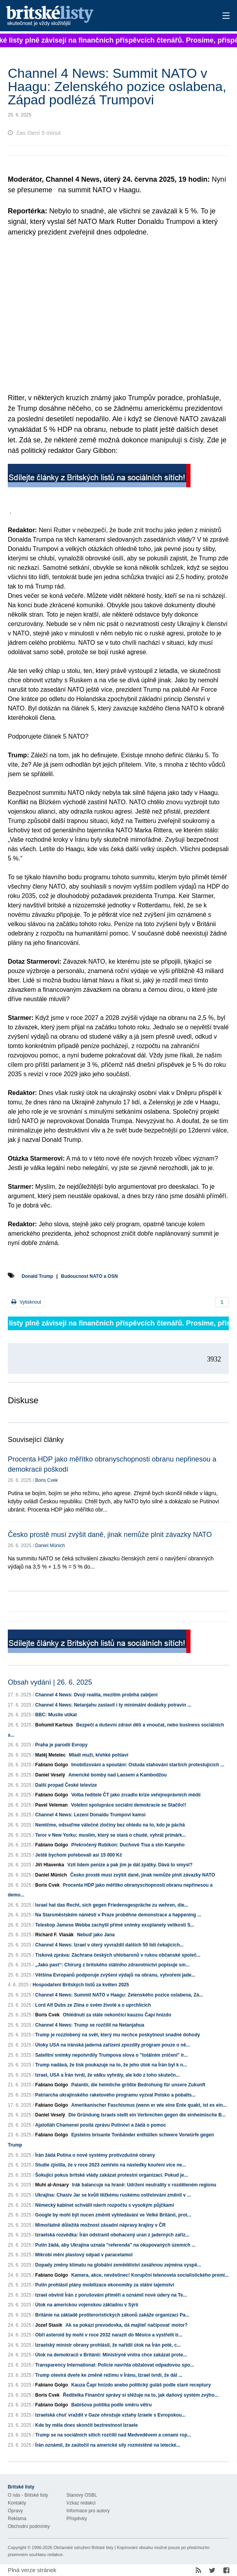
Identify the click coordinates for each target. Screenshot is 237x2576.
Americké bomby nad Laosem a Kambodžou (117, 1775)
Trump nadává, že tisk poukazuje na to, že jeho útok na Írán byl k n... (111, 2065)
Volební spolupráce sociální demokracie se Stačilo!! (128, 1805)
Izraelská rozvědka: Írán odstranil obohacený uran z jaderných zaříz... (112, 2235)
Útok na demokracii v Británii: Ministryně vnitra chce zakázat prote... (111, 2355)
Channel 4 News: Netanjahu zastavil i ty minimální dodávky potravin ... (113, 1705)
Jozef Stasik (48, 2325)
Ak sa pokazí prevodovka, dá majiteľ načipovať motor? (126, 2325)
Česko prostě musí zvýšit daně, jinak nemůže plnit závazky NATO (110, 1534)
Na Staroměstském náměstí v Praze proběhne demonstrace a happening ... (118, 1915)
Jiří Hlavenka (49, 1865)
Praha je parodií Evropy (61, 1745)
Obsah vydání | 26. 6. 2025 (50, 1682)
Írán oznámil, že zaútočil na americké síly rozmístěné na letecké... (107, 2445)
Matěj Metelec (50, 1755)
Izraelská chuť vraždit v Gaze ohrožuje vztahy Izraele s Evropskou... (110, 2415)
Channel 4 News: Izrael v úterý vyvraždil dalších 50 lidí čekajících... (109, 1945)
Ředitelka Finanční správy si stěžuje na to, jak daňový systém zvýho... (140, 2395)
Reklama (17, 2518)
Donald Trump (37, 1276)
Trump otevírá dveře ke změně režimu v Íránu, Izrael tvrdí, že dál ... (108, 2375)
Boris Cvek (46, 1480)
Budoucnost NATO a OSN (89, 1276)
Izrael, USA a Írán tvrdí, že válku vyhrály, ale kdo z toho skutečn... (107, 2075)
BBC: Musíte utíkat (56, 1714)
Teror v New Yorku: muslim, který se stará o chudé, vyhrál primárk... (110, 1835)
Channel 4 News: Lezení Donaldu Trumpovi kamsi (90, 1815)
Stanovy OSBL (81, 2495)
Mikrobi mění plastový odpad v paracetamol (83, 2255)
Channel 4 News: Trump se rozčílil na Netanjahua (89, 2025)
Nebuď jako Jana (96, 1934)
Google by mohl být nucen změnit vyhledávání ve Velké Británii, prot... (113, 2215)
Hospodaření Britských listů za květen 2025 (80, 1984)
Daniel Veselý (50, 1775)
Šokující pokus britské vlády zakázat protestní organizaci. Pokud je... (111, 2175)
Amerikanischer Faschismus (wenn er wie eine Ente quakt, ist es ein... (148, 2105)
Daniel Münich (50, 1545)
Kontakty (17, 2503)
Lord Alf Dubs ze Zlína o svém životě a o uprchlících (93, 2005)
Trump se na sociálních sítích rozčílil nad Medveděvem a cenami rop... (113, 2435)
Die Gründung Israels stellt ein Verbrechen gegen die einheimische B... (147, 2115)
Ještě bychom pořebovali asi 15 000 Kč (78, 1855)
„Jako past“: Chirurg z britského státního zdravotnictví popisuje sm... (112, 1965)
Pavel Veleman (51, 1805)
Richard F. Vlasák (54, 1934)
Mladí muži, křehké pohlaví (98, 1755)
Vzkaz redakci (81, 2503)
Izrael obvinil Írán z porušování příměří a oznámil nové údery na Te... (111, 2295)
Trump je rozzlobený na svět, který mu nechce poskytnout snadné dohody (117, 2035)
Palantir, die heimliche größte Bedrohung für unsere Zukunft (138, 2085)
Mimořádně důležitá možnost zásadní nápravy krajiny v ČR (100, 2225)
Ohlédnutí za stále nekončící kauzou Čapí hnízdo (117, 2015)
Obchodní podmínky (29, 2526)
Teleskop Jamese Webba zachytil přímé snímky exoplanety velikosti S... (114, 1925)
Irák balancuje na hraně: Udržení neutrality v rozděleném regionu (144, 2185)
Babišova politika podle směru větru (111, 2405)
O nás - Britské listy (28, 2495)
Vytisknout (26, 1302)
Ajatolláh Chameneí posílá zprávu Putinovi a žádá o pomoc (100, 2125)
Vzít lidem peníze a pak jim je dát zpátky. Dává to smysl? (129, 1865)
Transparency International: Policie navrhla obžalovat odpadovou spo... (114, 2365)
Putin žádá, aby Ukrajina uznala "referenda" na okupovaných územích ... (115, 2245)
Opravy (15, 2510)
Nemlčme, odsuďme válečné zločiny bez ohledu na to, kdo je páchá (110, 1825)
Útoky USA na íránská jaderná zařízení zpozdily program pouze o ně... (112, 2045)
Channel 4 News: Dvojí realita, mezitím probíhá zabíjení (96, 1695)
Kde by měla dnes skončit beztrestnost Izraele (86, 2425)
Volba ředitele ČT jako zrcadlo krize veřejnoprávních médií (135, 1795)
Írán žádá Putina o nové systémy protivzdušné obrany (95, 2155)
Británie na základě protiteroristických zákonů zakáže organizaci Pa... (112, 2315)
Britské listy (94, 16)
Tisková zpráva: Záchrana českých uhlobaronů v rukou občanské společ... (117, 1955)
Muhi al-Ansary (52, 2185)
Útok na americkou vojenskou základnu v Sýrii (86, 2305)
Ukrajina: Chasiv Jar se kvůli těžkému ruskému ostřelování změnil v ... (113, 2195)
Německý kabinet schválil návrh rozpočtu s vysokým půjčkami (104, 2205)
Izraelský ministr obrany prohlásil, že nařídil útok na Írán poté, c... (108, 2345)
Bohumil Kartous (54, 1725)
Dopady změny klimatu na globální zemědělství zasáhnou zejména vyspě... (118, 2265)
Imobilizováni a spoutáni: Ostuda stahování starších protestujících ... (147, 1764)
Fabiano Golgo (51, 1764)
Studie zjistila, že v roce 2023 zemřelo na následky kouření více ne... (110, 2165)
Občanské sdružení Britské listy (83, 2547)
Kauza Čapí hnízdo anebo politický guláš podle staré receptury (140, 2385)
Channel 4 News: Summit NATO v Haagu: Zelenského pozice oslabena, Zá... (119, 1995)
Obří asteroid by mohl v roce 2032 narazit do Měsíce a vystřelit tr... (108, 2335)
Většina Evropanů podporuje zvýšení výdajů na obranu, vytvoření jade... (115, 1975)
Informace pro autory (88, 2510)
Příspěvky (76, 2518)
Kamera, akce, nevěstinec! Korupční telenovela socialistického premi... (150, 2275)
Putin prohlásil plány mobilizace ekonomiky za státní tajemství (104, 2285)
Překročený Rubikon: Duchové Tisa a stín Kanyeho (128, 1845)
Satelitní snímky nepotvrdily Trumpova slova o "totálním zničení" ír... (111, 2055)
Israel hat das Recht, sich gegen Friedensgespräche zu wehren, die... (111, 1905)
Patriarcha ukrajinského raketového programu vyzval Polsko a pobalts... (115, 2095)
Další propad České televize (66, 1785)
